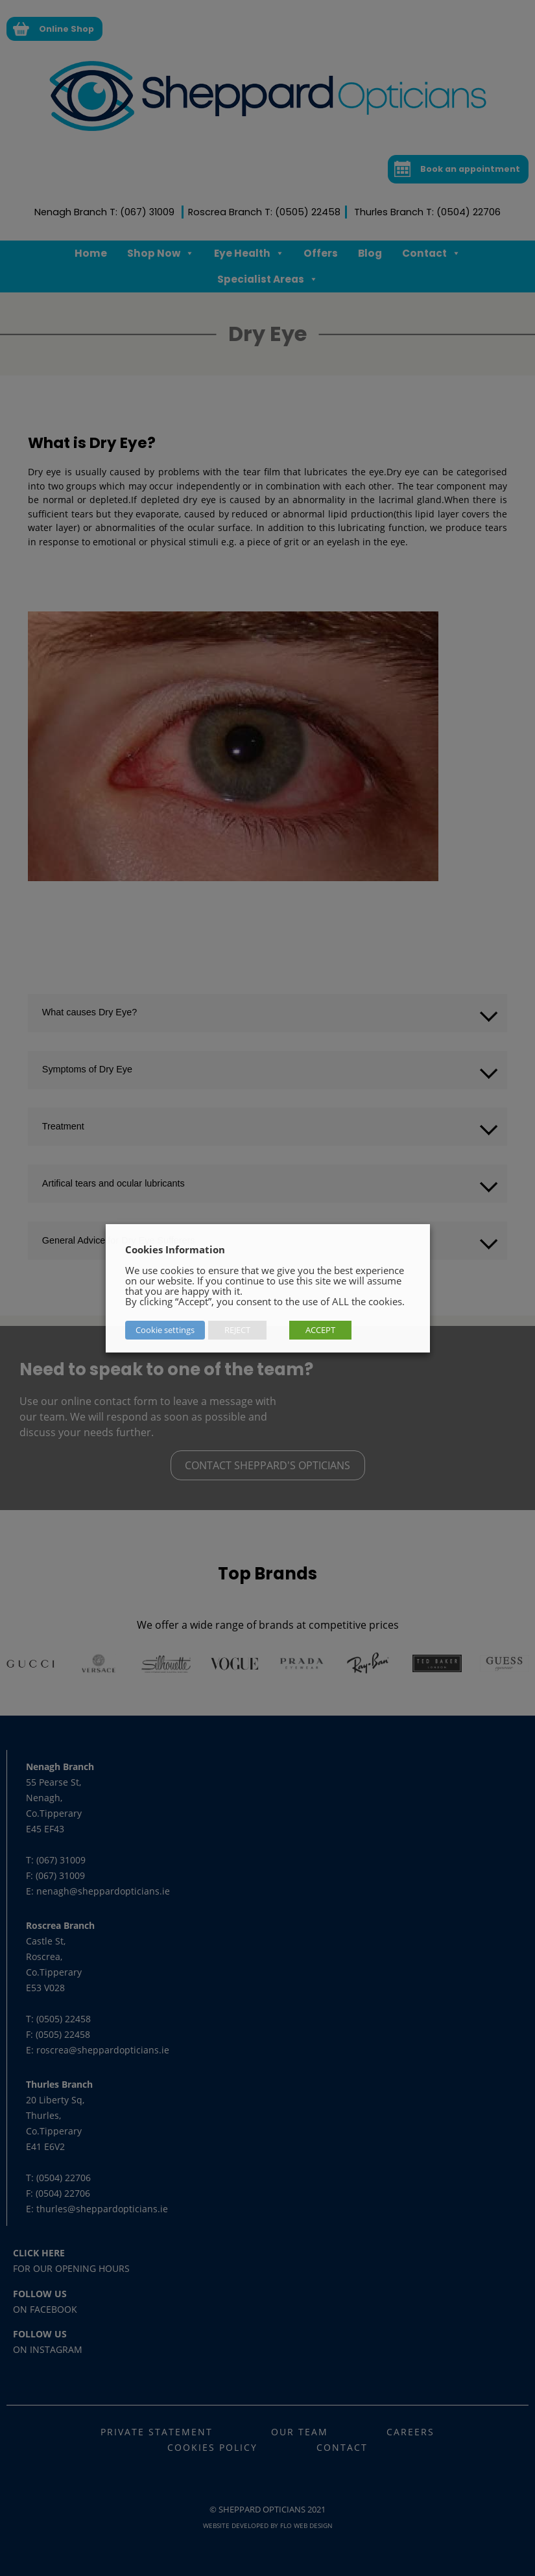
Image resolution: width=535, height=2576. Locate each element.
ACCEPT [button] (320, 1330)
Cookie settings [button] (165, 1330)
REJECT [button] (237, 1330)
